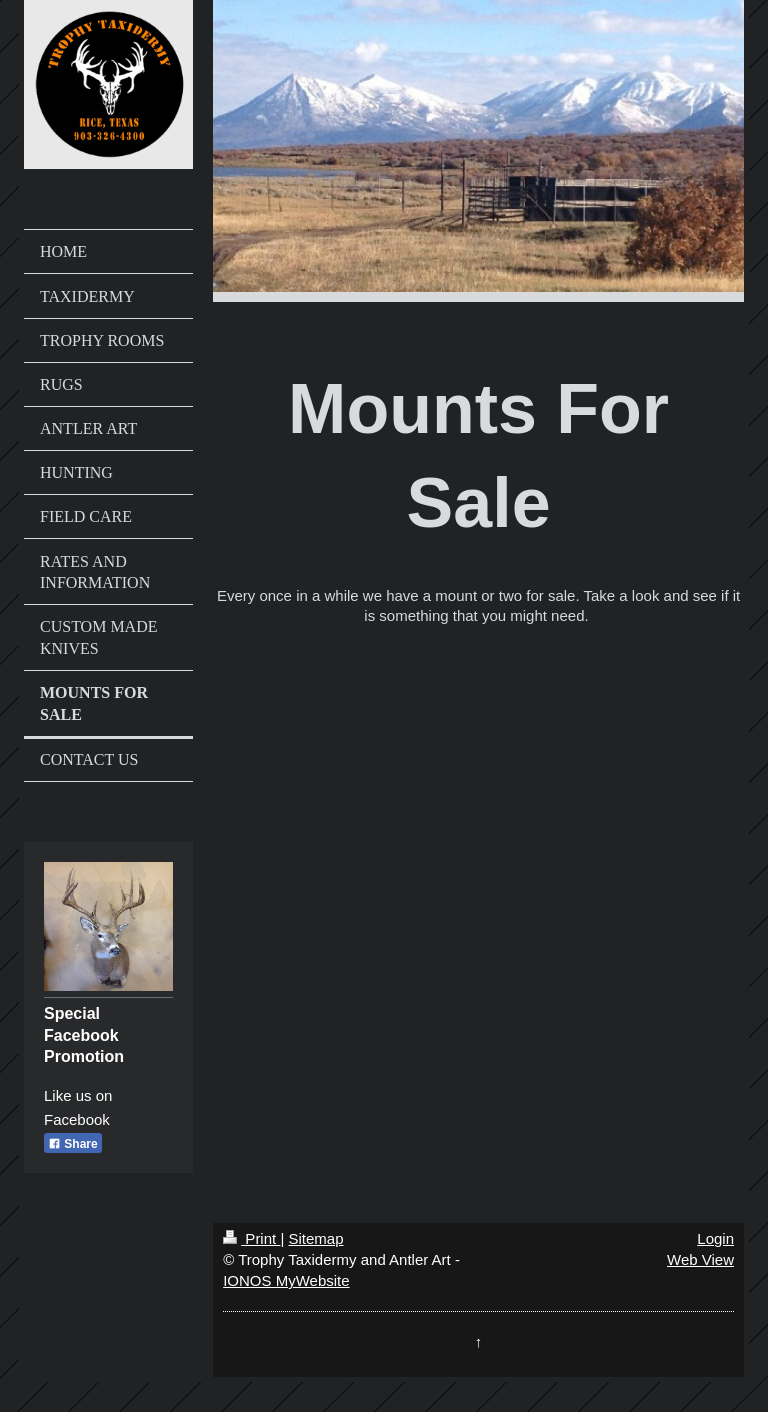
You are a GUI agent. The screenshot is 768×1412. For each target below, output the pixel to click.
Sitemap (315, 1238)
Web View (700, 1259)
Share (73, 1144)
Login (715, 1238)
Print (251, 1238)
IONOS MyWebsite (286, 1280)
